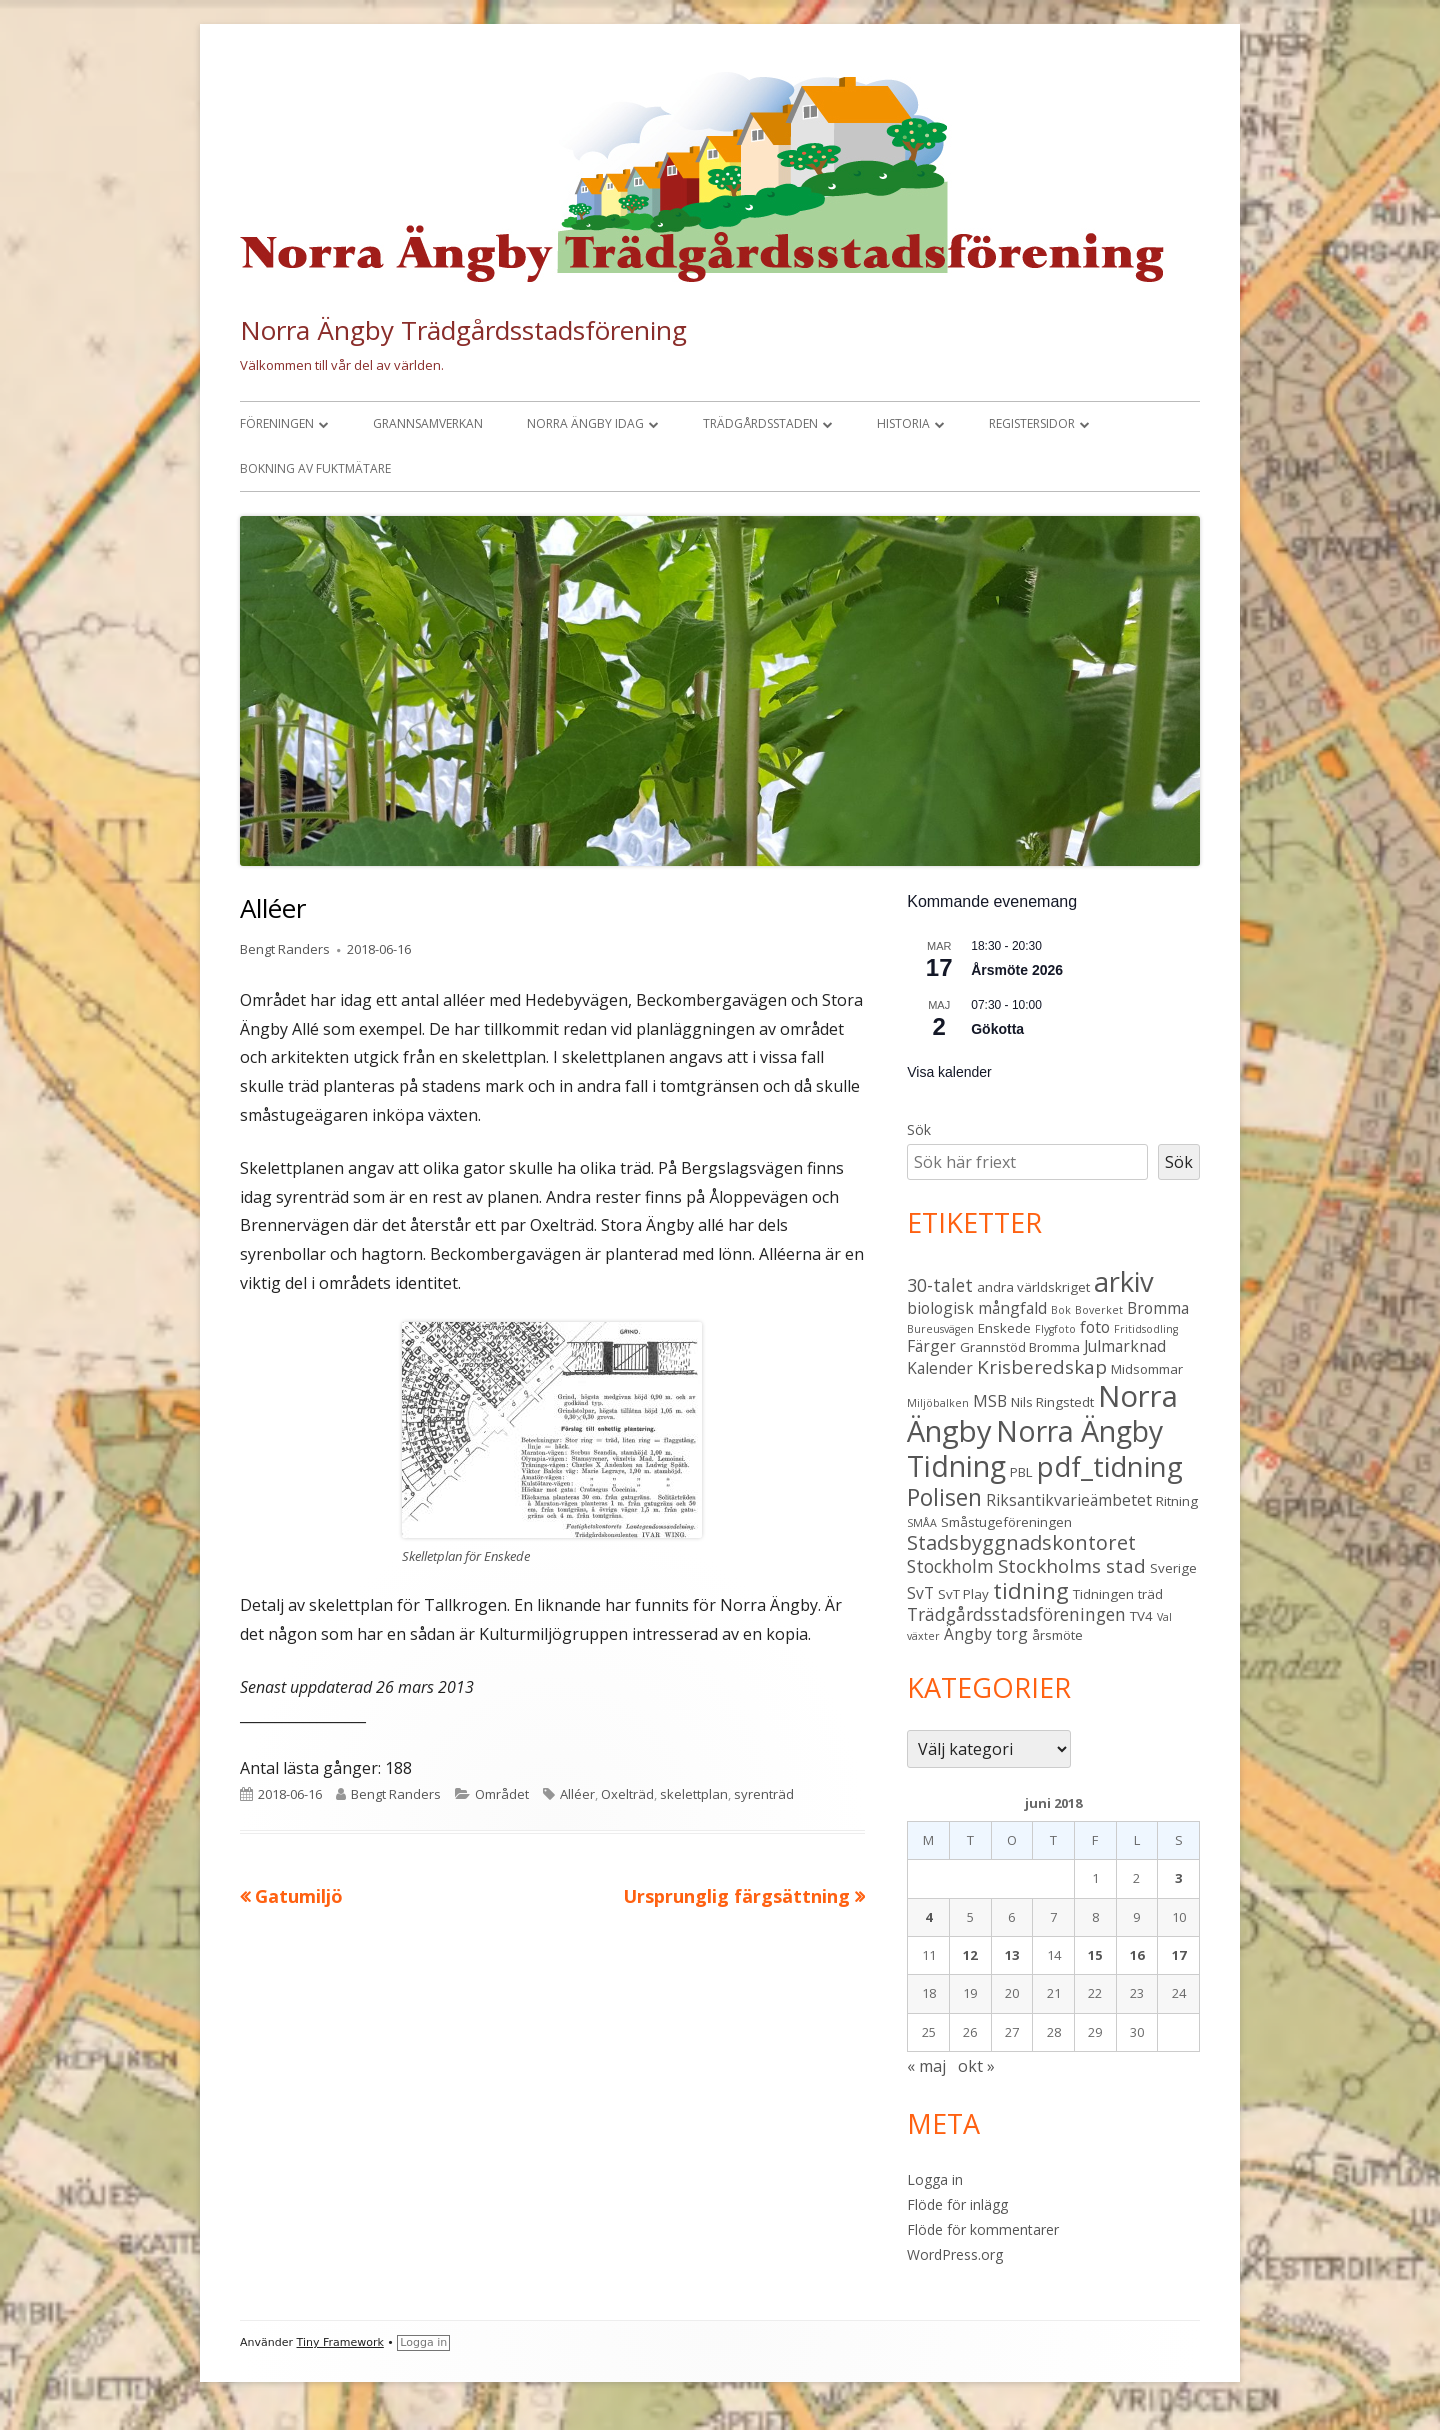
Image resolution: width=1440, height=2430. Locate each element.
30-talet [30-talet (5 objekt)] (940, 1285)
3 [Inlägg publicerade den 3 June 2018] (1178, 1878)
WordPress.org (955, 2254)
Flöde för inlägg (957, 2204)
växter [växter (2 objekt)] (923, 1636)
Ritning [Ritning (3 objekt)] (1177, 1501)
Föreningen (277, 423)
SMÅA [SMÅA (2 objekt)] (922, 1523)
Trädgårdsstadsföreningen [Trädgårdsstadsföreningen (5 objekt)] (1016, 1614)
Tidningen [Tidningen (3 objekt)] (1103, 1594)
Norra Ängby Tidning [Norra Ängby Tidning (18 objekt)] (1035, 1448)
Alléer (577, 1794)
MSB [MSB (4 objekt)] (990, 1401)
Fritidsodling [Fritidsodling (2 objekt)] (1146, 1329)
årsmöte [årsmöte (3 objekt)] (1057, 1635)
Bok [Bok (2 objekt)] (1061, 1310)
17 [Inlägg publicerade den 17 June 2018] (1179, 1955)
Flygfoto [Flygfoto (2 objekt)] (1055, 1329)
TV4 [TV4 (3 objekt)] (1141, 1616)
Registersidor (1032, 423)
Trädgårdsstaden (760, 423)
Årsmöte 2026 (1017, 970)
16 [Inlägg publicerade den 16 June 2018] (1137, 1955)
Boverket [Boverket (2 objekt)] (1099, 1310)
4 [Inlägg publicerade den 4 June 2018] (928, 1917)
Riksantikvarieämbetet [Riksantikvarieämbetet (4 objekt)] (1069, 1500)
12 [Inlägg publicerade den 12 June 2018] (970, 1955)
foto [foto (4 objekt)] (1095, 1327)
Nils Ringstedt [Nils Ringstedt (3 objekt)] (1052, 1402)
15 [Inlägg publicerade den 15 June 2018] (1095, 1955)
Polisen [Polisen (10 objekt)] (944, 1497)
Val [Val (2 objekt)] (1164, 1617)
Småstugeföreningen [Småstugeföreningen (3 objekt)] (1006, 1522)
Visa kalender (949, 1072)
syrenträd (764, 1794)
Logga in (935, 2179)
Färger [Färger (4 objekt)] (931, 1346)
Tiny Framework (340, 2342)
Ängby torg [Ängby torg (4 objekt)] (986, 1634)
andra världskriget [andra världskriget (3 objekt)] (1033, 1287)
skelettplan (694, 1794)
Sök (919, 1129)
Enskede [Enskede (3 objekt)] (1004, 1328)
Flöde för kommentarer (983, 2229)
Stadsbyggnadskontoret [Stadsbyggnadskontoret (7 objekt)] (1021, 1542)
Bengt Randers (285, 949)
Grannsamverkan (428, 423)
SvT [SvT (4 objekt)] (920, 1593)
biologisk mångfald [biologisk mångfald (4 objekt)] (977, 1308)
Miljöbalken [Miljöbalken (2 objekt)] (938, 1403)
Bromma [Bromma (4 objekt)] (1158, 1308)
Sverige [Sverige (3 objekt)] (1173, 1568)
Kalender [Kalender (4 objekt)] (940, 1368)
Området (502, 1794)
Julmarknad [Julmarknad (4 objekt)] (1125, 1346)
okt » (976, 2066)
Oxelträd (627, 1794)
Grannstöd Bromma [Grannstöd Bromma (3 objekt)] (1020, 1347)
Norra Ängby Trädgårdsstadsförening (463, 330)
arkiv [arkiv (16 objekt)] (1124, 1281)
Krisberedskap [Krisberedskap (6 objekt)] (1042, 1367)
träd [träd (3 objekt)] (1150, 1594)
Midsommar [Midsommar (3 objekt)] (1147, 1369)
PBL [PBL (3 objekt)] (1021, 1472)
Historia (903, 423)
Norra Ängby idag (585, 423)
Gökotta (997, 1029)
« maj (926, 2066)
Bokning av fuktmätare (315, 468)
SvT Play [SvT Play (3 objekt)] (963, 1594)
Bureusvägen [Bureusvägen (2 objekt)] (940, 1329)
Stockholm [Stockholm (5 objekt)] (950, 1566)
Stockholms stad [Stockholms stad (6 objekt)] (1072, 1566)
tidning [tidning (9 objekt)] (1031, 1590)
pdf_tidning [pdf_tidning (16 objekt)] (1110, 1466)
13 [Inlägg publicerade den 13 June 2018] (1012, 1955)
